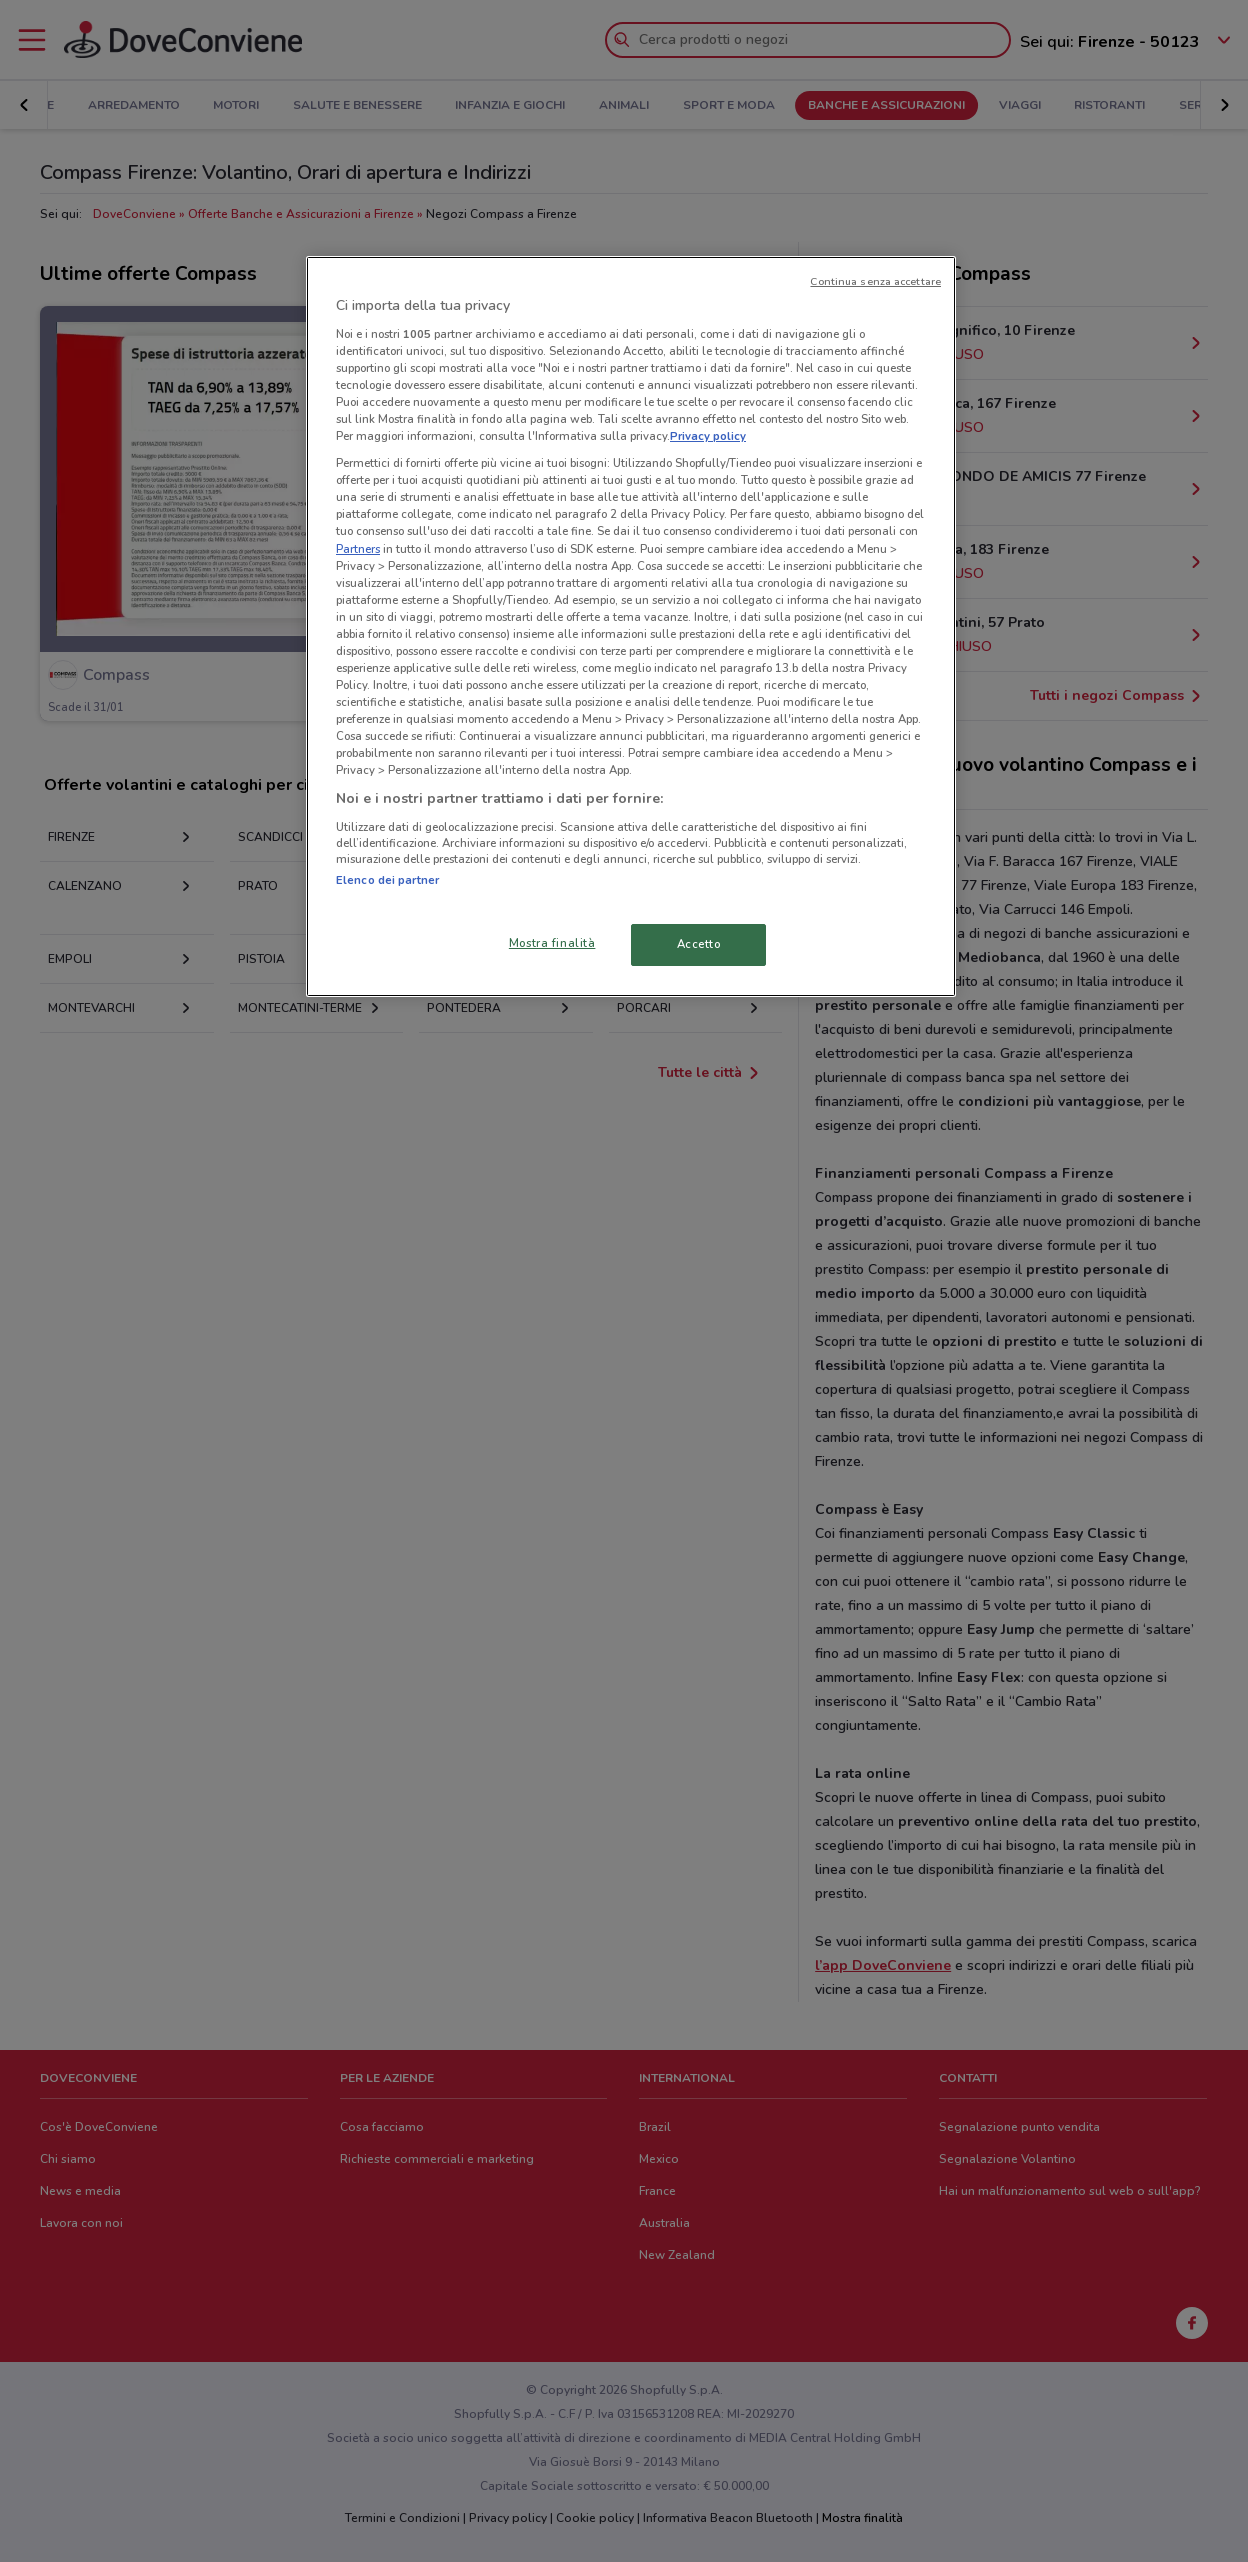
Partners (358, 549)
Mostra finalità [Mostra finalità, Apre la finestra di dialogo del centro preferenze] (552, 943)
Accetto (699, 944)
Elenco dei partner (387, 880)
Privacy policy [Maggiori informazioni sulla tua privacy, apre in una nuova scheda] (708, 436)
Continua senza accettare (875, 281)
